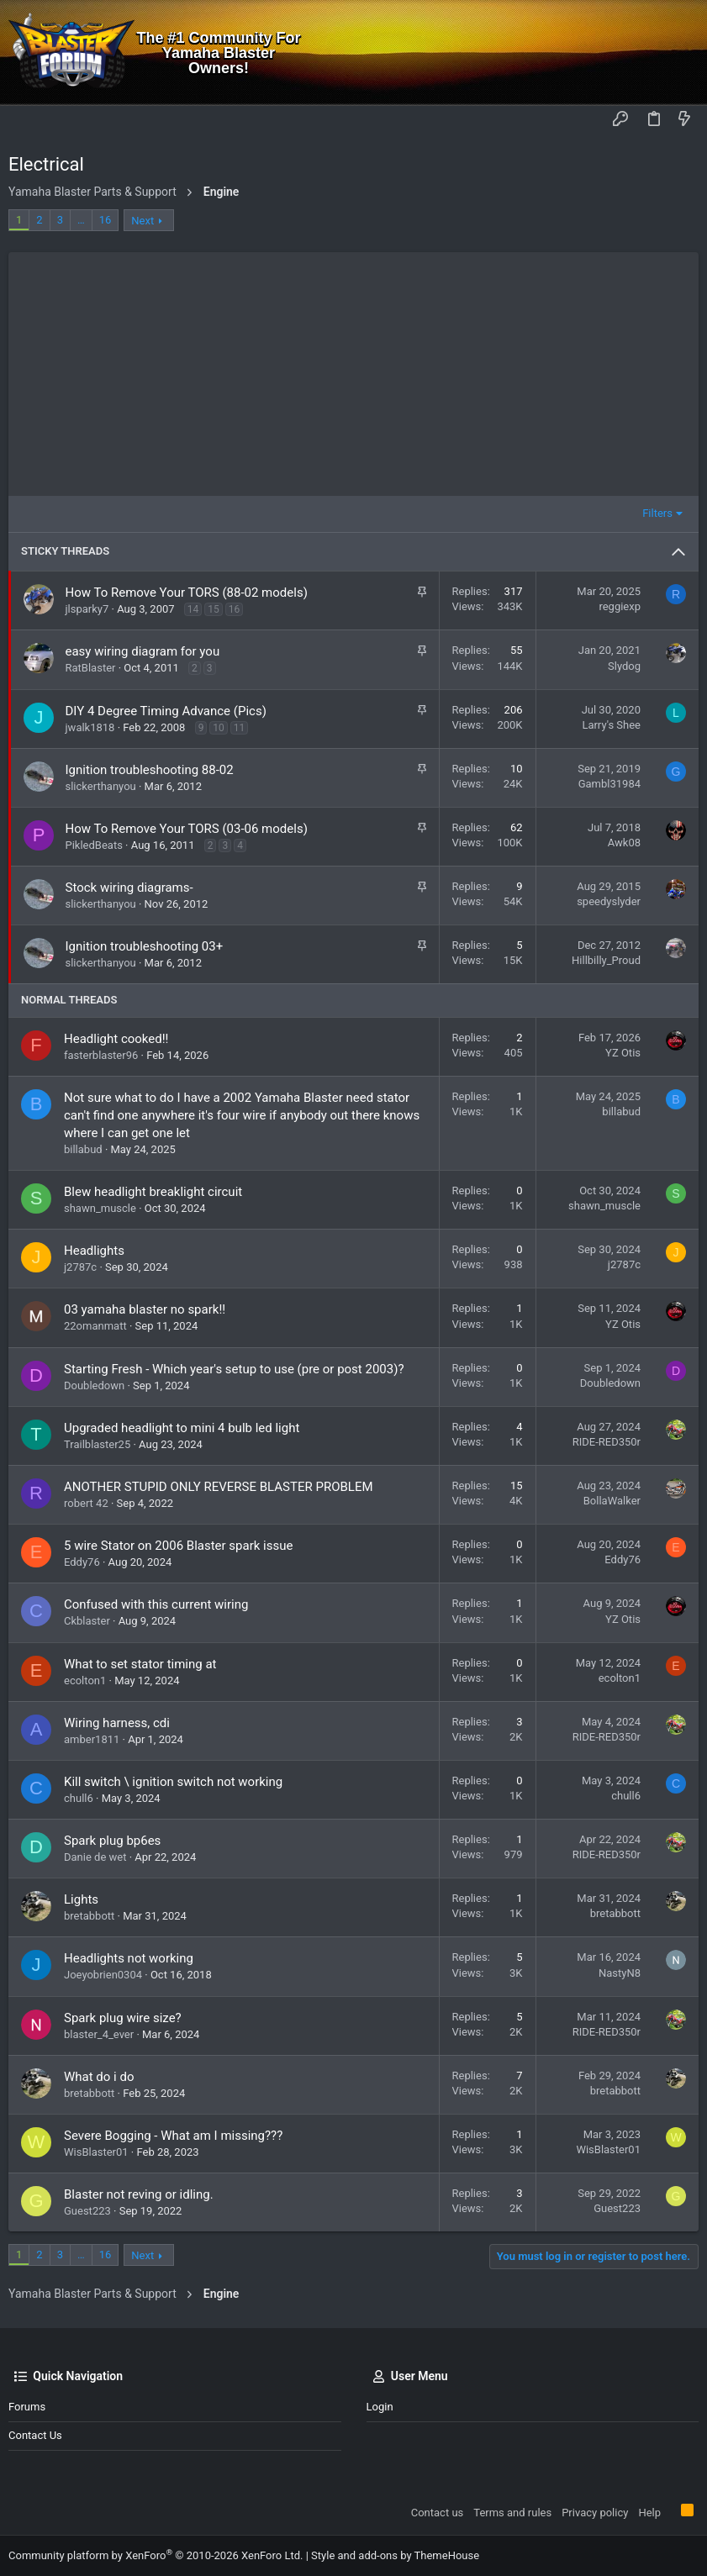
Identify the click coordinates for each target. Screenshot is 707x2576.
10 (218, 728)
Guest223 (87, 2211)
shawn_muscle (100, 1208)
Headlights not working (128, 1958)
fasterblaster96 (101, 1055)
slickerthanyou (101, 786)
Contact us (35, 2435)
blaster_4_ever (99, 2034)
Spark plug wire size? (123, 2018)
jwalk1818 (90, 727)
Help (649, 2512)
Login (380, 2406)
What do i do (99, 2076)
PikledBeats (94, 845)
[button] (25, 120)
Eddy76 (82, 1562)
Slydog (624, 666)
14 (193, 609)
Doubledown (94, 1385)
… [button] (81, 219)
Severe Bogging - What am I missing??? (173, 2135)
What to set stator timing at (140, 1664)
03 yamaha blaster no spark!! (144, 1309)
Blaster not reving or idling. (139, 2194)
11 (239, 728)
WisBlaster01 (96, 2152)
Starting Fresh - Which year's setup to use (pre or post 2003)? (234, 1369)
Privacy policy (595, 2512)
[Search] (682, 53)
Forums (26, 2406)
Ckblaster (87, 1621)
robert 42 (86, 1503)
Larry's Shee (611, 725)
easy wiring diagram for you (143, 651)
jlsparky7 (87, 609)
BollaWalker (612, 1500)
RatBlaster (91, 667)
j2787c (80, 1267)
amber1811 (91, 1739)
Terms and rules (512, 2512)
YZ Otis (623, 1052)
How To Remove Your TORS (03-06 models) (187, 828)
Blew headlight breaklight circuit (153, 1191)
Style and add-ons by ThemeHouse (395, 2555)
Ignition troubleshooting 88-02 (150, 769)
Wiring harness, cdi (117, 1723)
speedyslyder (609, 901)
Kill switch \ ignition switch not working (173, 1781)
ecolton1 (85, 1680)
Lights (81, 1899)
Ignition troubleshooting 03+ (145, 946)
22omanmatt (95, 1326)
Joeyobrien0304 (103, 1974)
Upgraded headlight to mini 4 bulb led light (181, 1428)
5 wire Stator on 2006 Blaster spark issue (178, 1545)
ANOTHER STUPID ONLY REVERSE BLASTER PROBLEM (218, 1486)
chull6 (78, 1798)
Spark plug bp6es (112, 1840)
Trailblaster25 (97, 1444)
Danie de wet (95, 1857)
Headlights (94, 1250)
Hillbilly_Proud (606, 960)
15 (213, 609)
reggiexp (620, 606)
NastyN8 (620, 1973)
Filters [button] (657, 513)
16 (105, 219)
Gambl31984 (609, 783)
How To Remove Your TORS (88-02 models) (187, 592)
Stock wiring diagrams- (129, 887)
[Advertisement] (353, 369)
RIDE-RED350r (606, 1442)
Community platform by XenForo (155, 2555)
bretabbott (89, 1916)
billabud (83, 1149)
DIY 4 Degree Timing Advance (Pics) (166, 711)
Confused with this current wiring (156, 1604)
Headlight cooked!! (116, 1038)
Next (142, 220)
